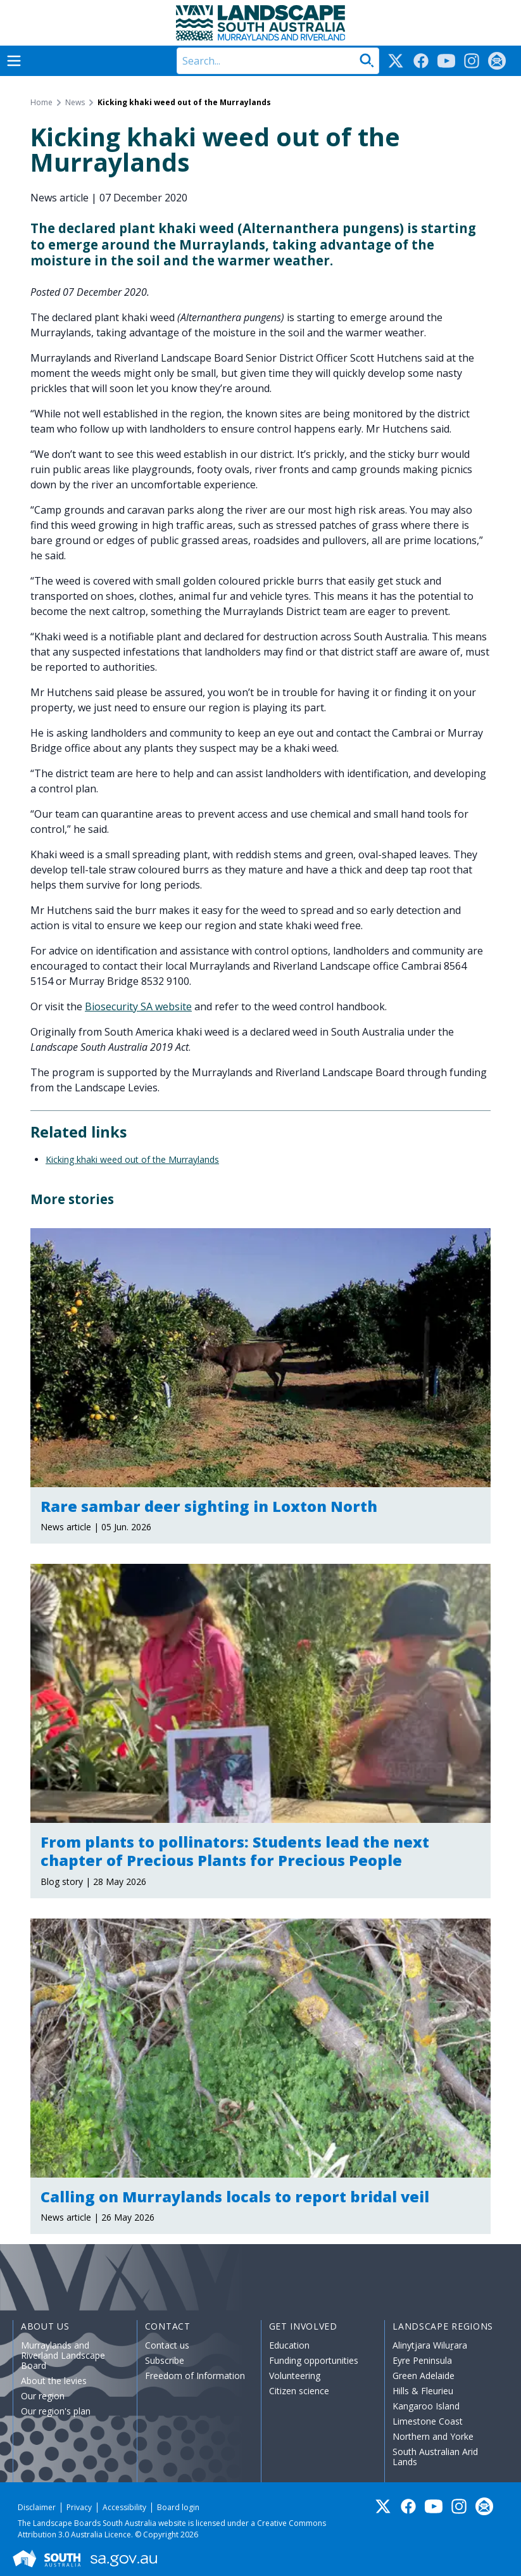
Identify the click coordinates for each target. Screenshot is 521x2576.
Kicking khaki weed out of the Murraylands (132, 1159)
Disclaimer (37, 2507)
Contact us (167, 2345)
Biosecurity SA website (138, 1006)
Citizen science (299, 2391)
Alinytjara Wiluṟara (429, 2345)
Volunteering (294, 2376)
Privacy (79, 2507)
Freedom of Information (195, 2376)
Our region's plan (56, 2411)
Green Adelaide (423, 2376)
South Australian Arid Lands (435, 2457)
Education (289, 2345)
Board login (178, 2507)
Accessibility (124, 2507)
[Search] (278, 61)
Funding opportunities (313, 2360)
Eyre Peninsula (422, 2360)
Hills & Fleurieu (422, 2391)
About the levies (54, 2381)
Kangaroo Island (426, 2406)
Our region (43, 2396)
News (75, 103)
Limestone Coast (427, 2421)
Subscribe (164, 2360)
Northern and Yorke (433, 2436)
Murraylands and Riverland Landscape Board (63, 2355)
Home (41, 103)
